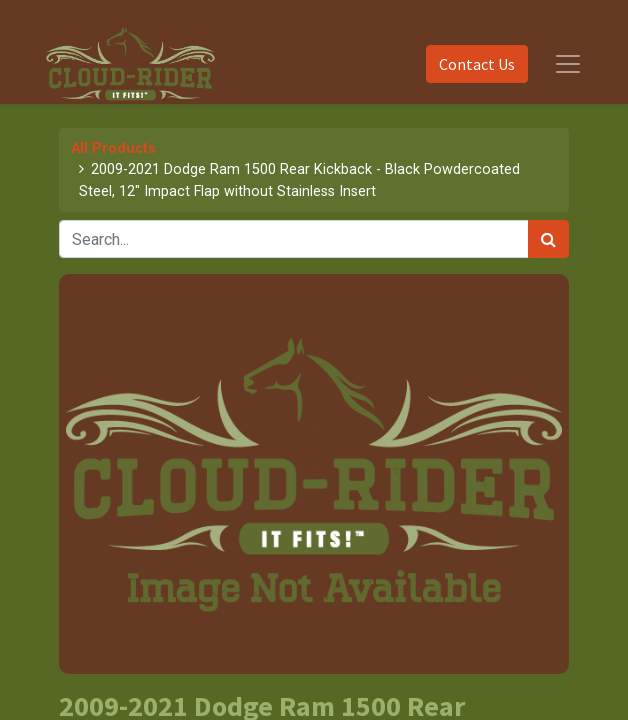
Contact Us (477, 64)
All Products (113, 148)
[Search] (548, 239)
